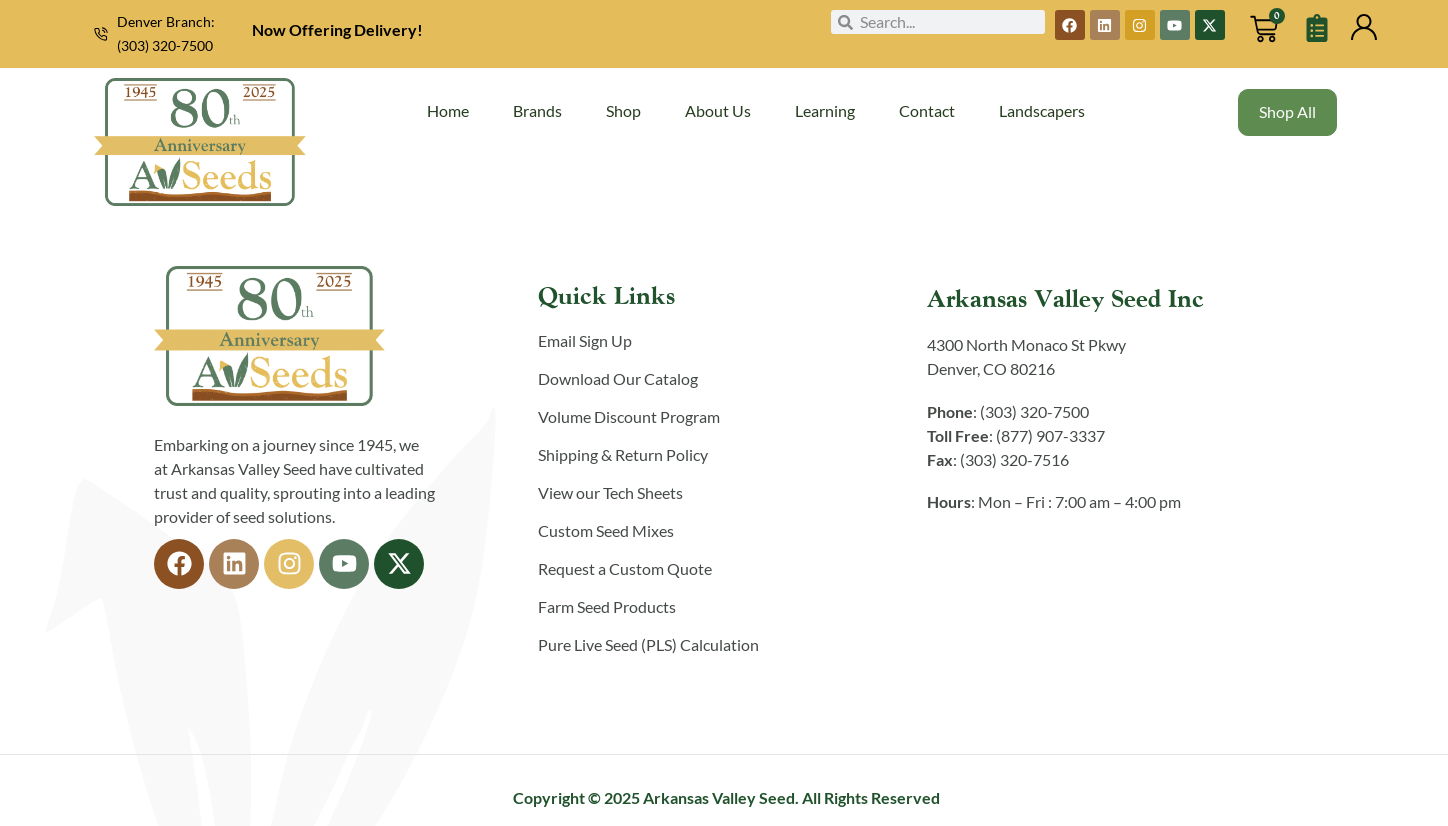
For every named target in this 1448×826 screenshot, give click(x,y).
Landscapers (1042, 110)
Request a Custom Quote (625, 568)
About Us (718, 110)
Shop (623, 110)
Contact (927, 110)
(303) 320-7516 (1014, 459)
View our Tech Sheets (610, 492)
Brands (537, 110)
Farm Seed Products (607, 606)
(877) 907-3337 (1050, 435)
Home (448, 110)
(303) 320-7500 (165, 45)
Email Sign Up (585, 340)
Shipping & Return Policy (623, 454)
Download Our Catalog (618, 378)
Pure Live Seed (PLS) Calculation (648, 644)
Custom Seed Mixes (606, 530)
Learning (825, 110)
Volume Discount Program (629, 416)
